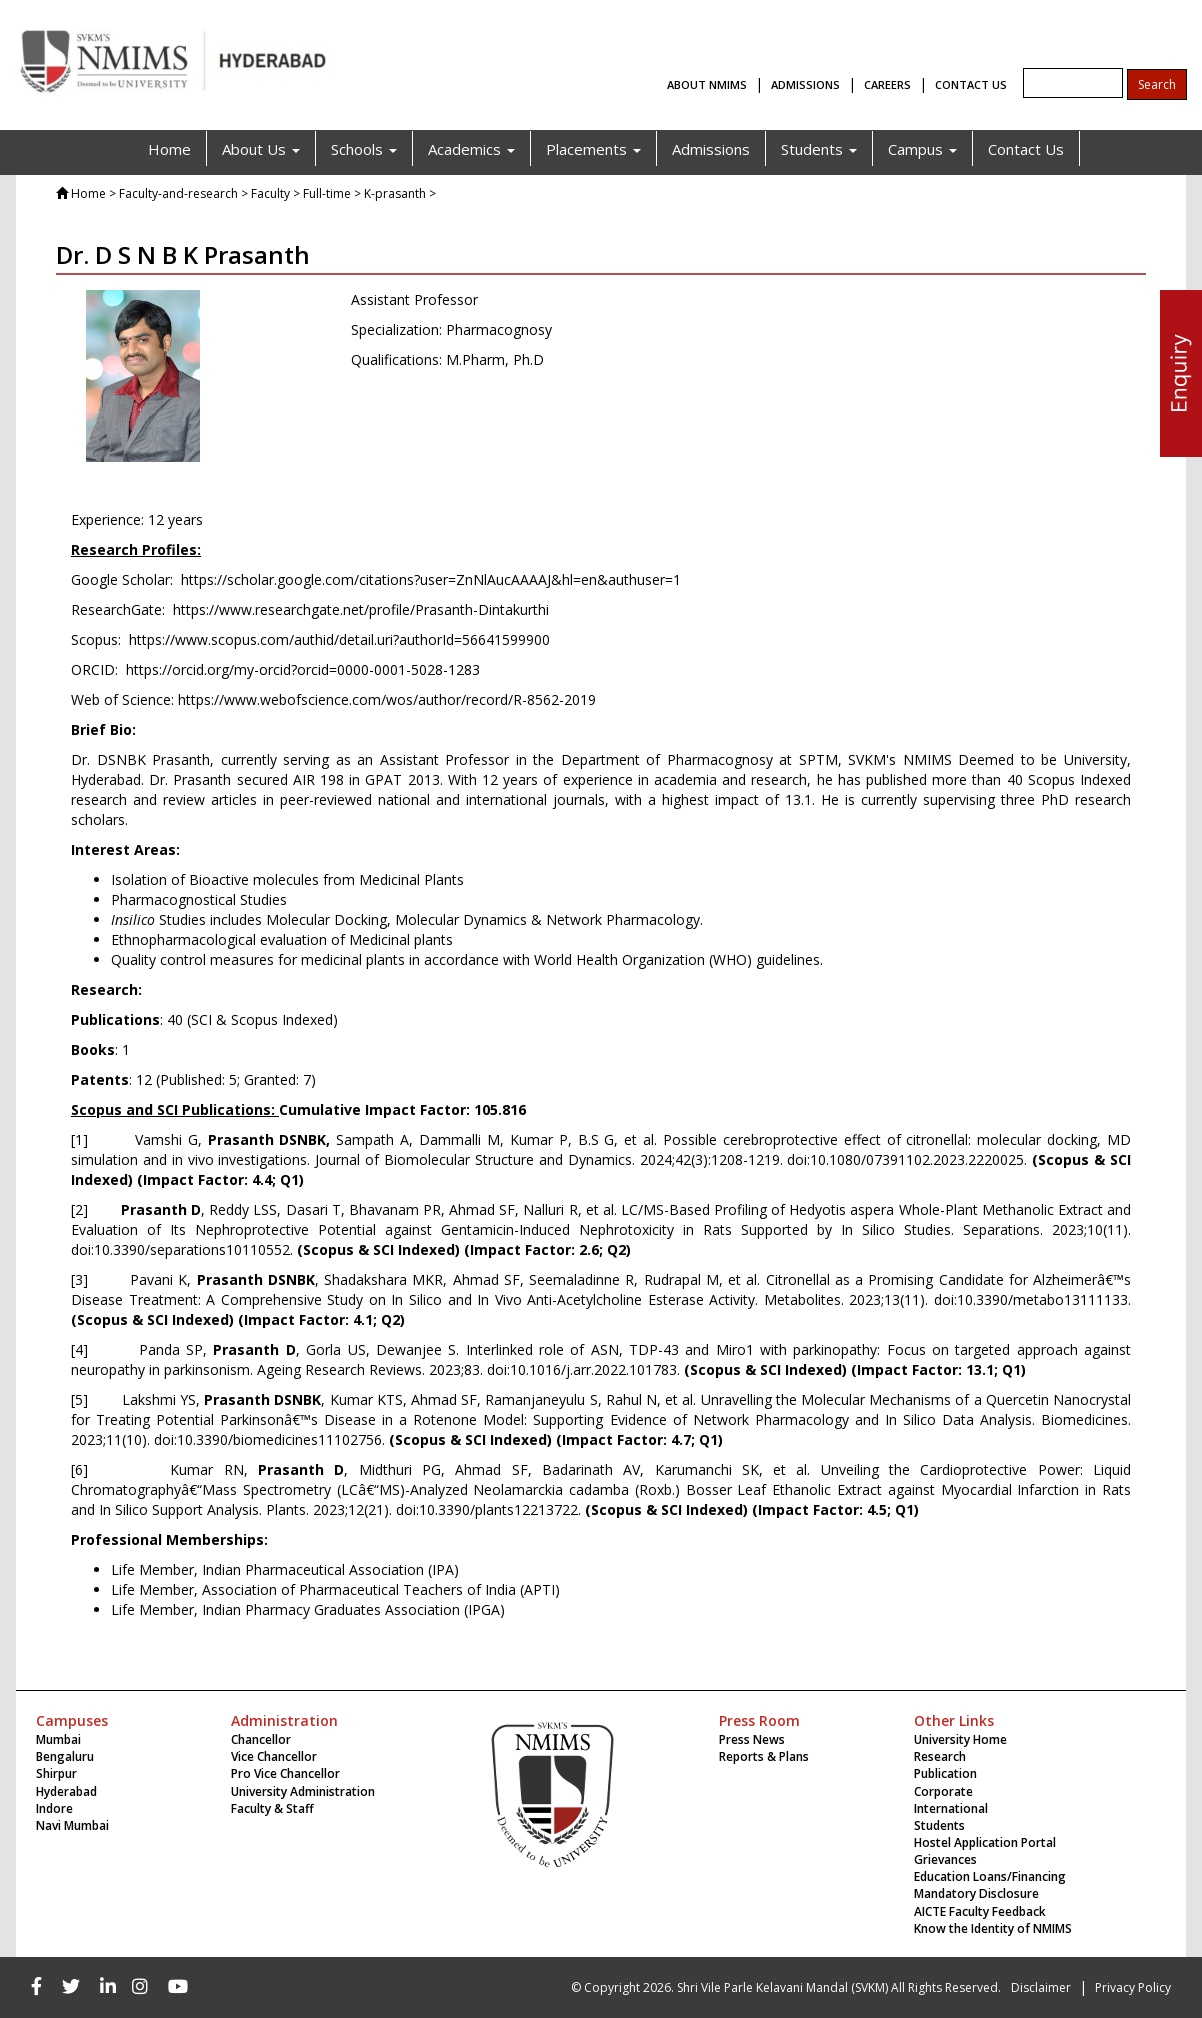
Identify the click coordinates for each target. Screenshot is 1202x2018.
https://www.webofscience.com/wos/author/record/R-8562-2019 (387, 699)
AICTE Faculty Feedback (980, 1911)
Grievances (945, 1859)
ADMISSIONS (805, 84)
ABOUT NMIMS (707, 84)
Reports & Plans (764, 1756)
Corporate (943, 1791)
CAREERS (887, 84)
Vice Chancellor (274, 1756)
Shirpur (56, 1773)
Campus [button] (922, 149)
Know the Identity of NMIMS (993, 1928)
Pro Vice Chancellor (285, 1773)
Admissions (711, 149)
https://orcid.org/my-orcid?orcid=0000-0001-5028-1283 (303, 669)
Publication (945, 1773)
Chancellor (261, 1739)
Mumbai (58, 1739)
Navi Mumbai (72, 1825)
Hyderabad (66, 1791)
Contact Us (1026, 149)
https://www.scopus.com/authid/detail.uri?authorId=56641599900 (339, 639)
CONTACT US (971, 84)
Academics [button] (471, 149)
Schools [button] (364, 149)
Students (939, 1825)
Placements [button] (593, 149)
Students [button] (819, 149)
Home (169, 149)
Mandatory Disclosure (976, 1893)
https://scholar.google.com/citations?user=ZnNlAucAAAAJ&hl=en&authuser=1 (431, 579)
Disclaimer (1041, 1987)
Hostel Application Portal (985, 1842)
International (951, 1808)
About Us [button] (261, 149)
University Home (960, 1739)
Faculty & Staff (272, 1808)
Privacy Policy (1133, 1987)
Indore (54, 1808)
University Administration (303, 1791)
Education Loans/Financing (990, 1876)
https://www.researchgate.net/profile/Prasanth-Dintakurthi (361, 609)
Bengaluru (65, 1756)
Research (940, 1756)
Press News (752, 1739)
